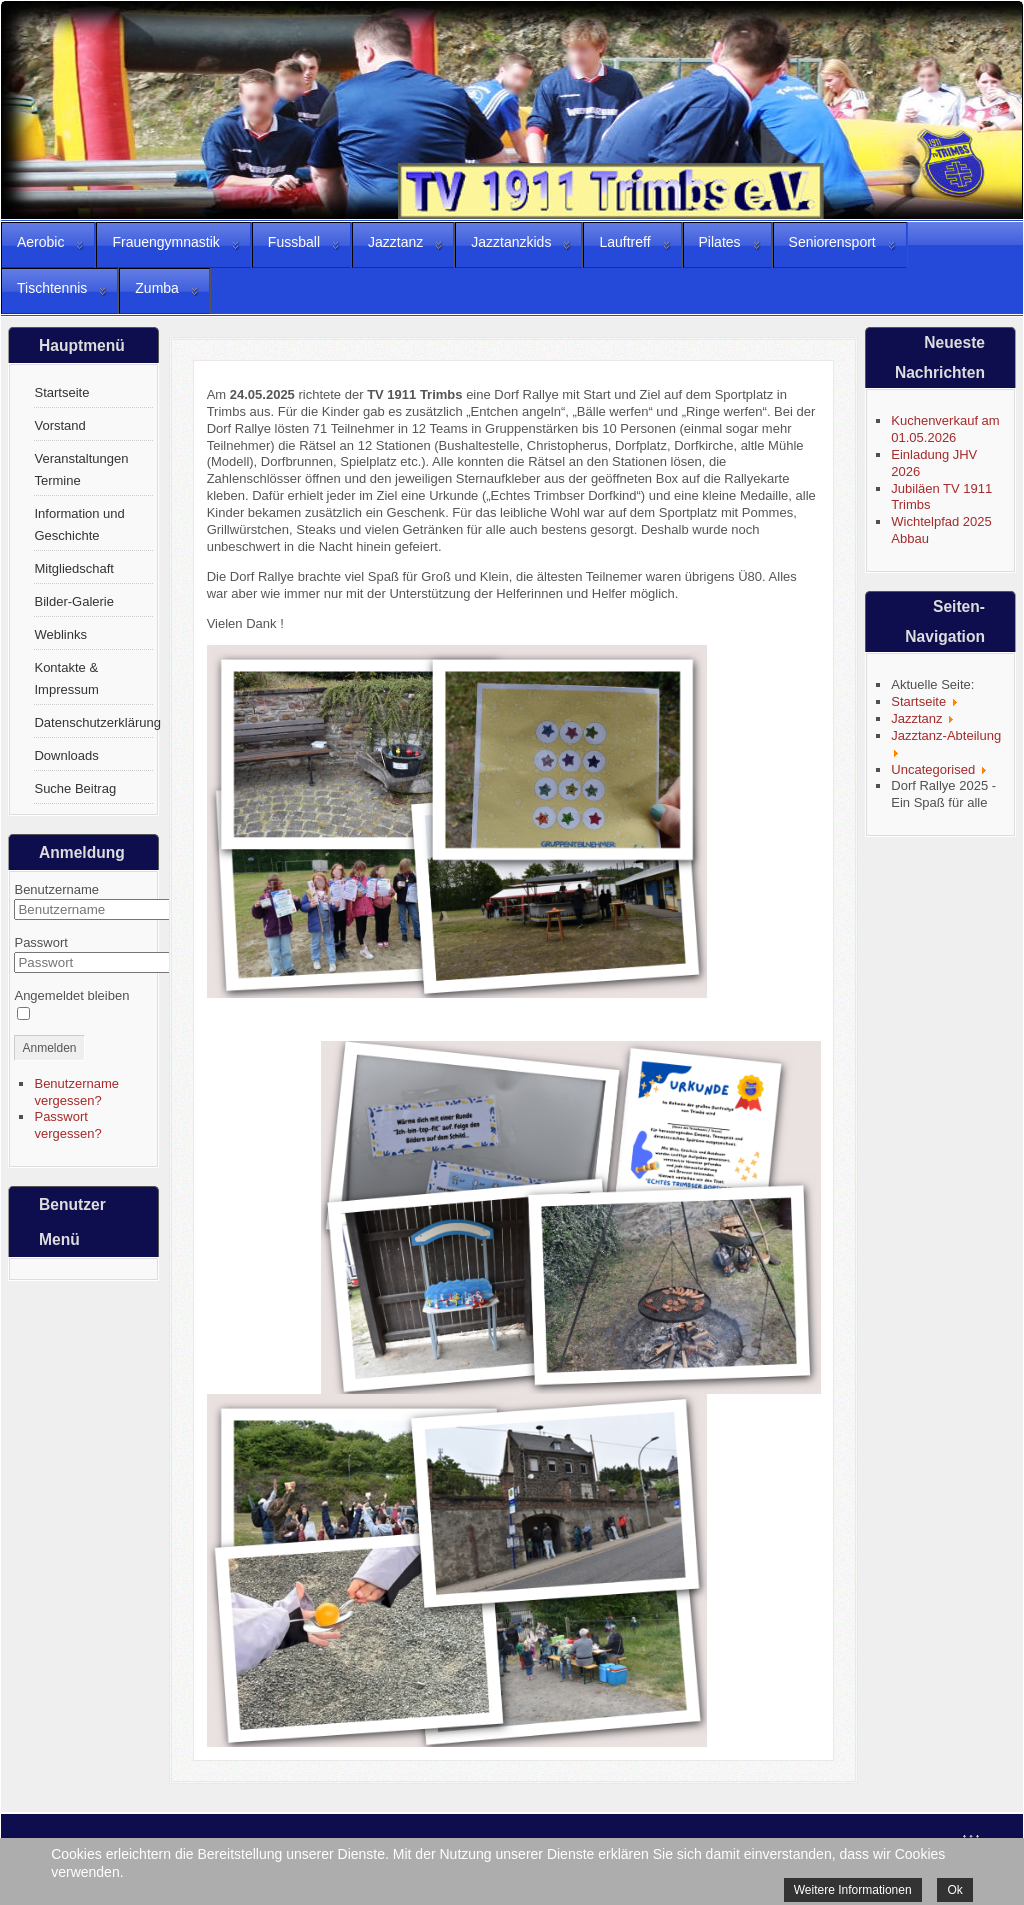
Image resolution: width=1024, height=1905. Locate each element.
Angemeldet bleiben (71, 995)
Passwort (40, 942)
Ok (954, 1890)
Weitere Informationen (853, 1890)
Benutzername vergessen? (76, 1092)
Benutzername (56, 889)
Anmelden (49, 1048)
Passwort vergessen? (67, 1125)
